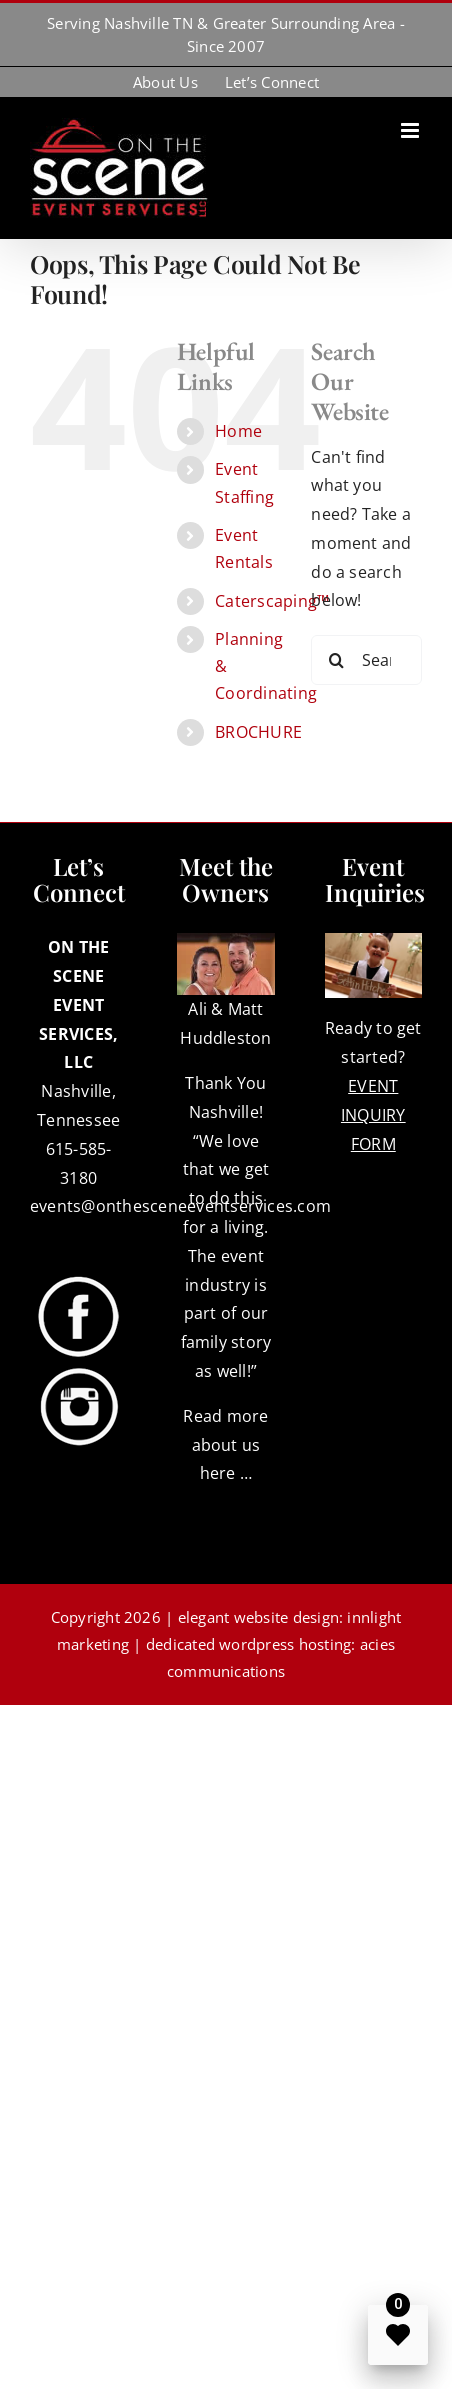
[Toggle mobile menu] (411, 130)
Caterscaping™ (272, 601)
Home (238, 431)
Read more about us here (225, 1445)
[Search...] (366, 660)
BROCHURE (258, 732)
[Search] (336, 660)
